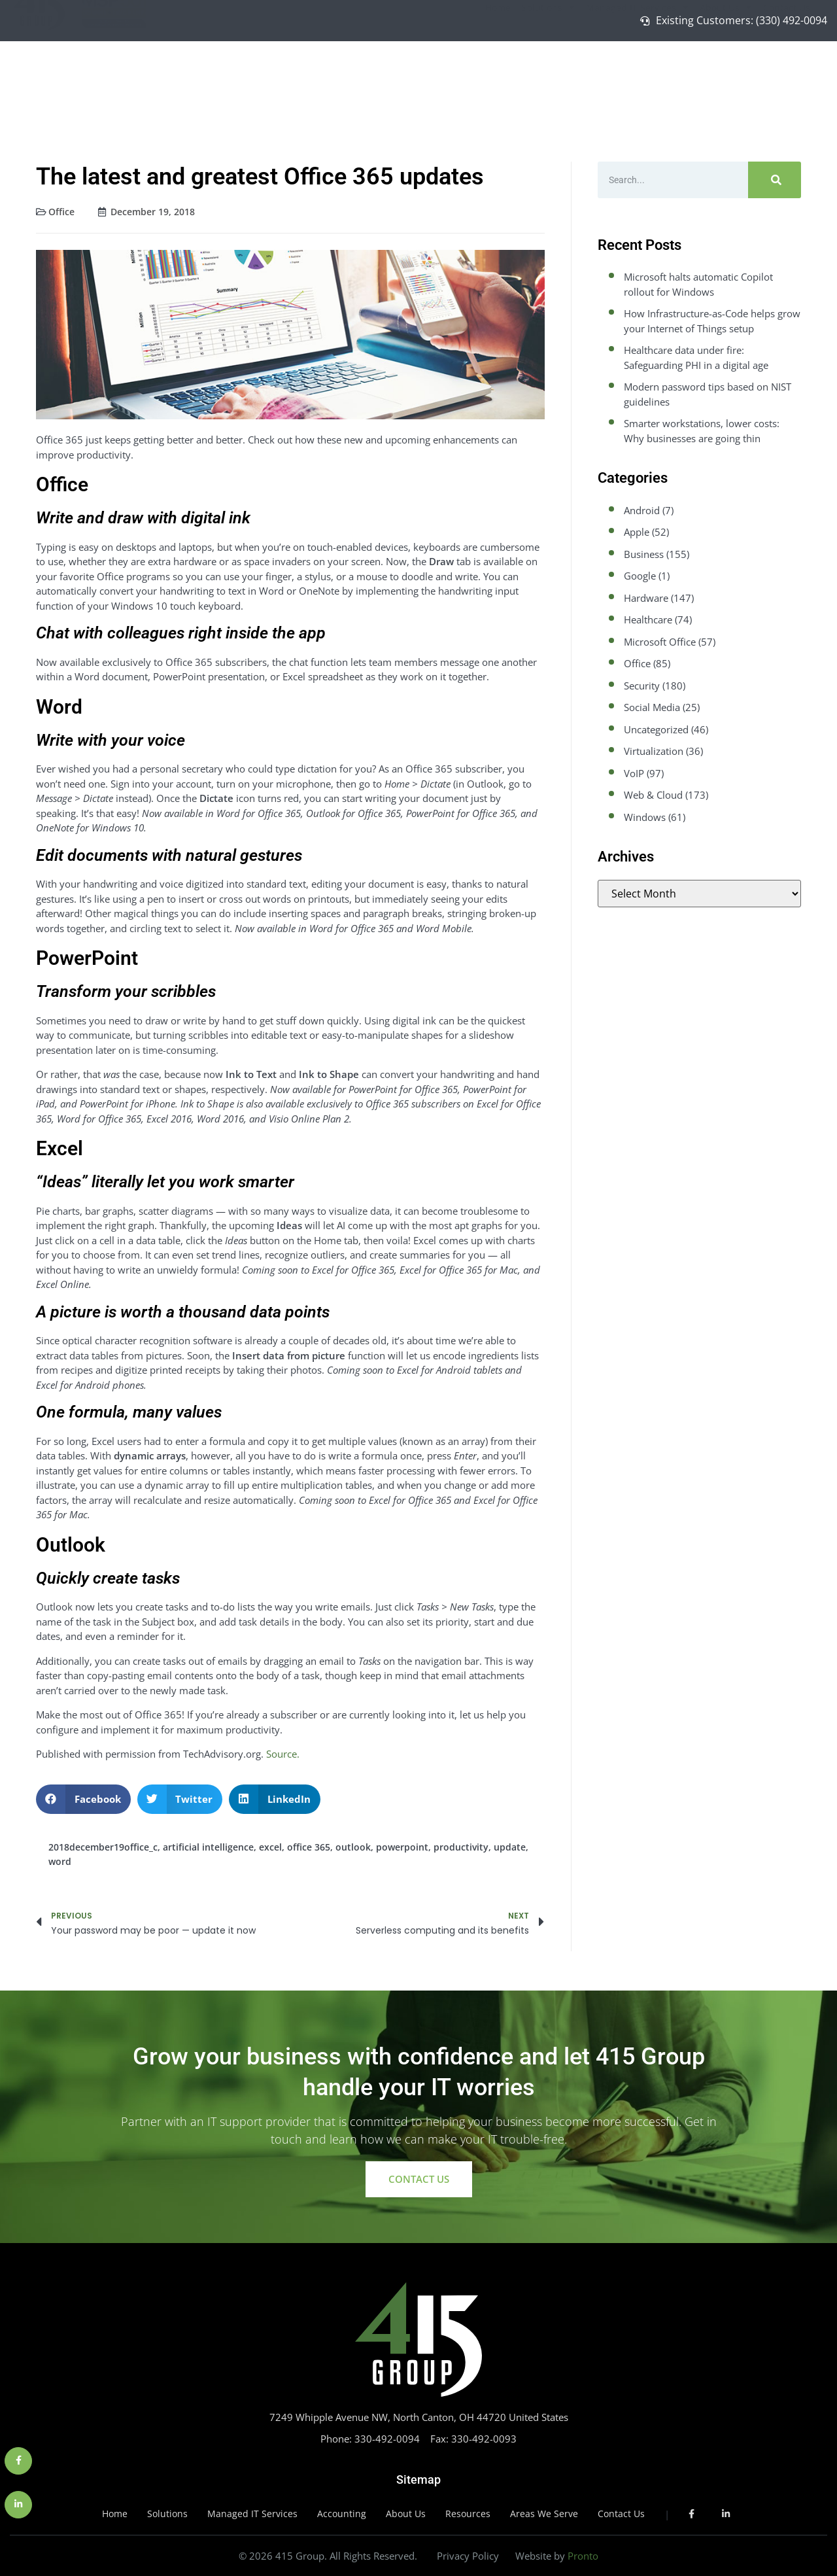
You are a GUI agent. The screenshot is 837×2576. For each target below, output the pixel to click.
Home (498, 72)
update (510, 1847)
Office (61, 211)
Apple (636, 531)
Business (644, 554)
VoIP (634, 773)
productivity (461, 1847)
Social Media (652, 707)
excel (270, 1847)
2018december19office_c (103, 1847)
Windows (645, 817)
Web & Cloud (653, 794)
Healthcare (648, 619)
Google (640, 575)
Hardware (646, 597)
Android (642, 510)
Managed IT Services (637, 72)
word (59, 1861)
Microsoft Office (660, 641)
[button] (83, 1799)
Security (642, 685)
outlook (353, 1847)
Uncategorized (656, 729)
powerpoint (402, 1847)
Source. (282, 1753)
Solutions (548, 72)
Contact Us (786, 72)
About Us (726, 72)
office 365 (308, 1847)
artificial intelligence (208, 1847)
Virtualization (653, 750)
